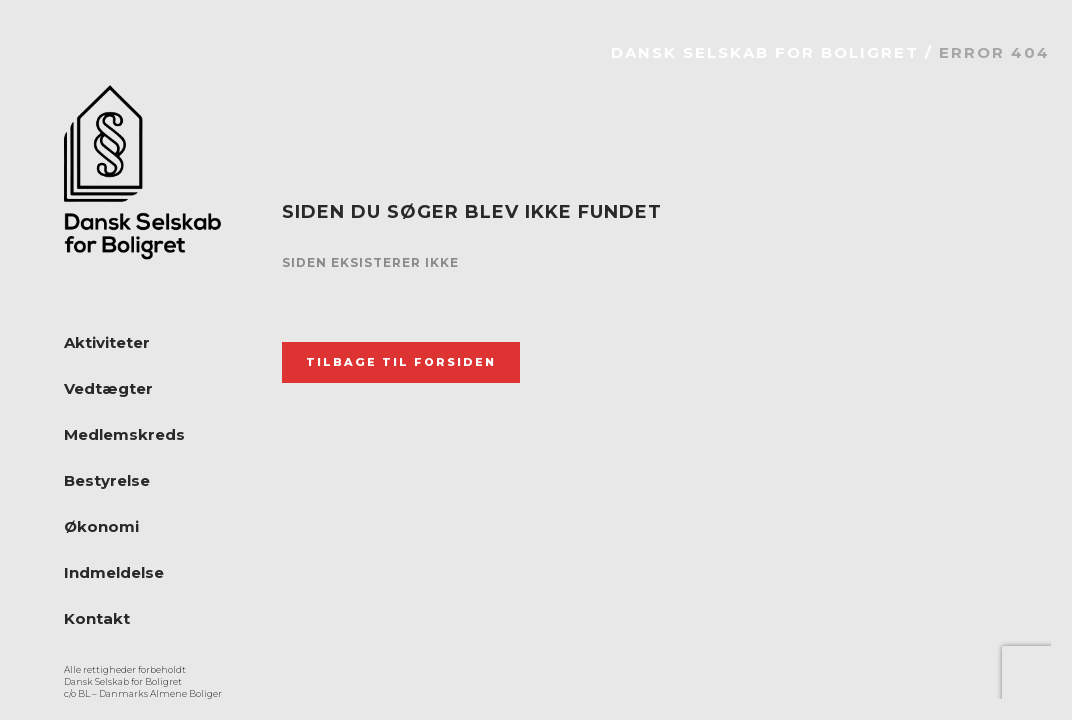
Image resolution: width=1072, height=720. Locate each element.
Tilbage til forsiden (401, 362)
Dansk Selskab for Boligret (765, 52)
